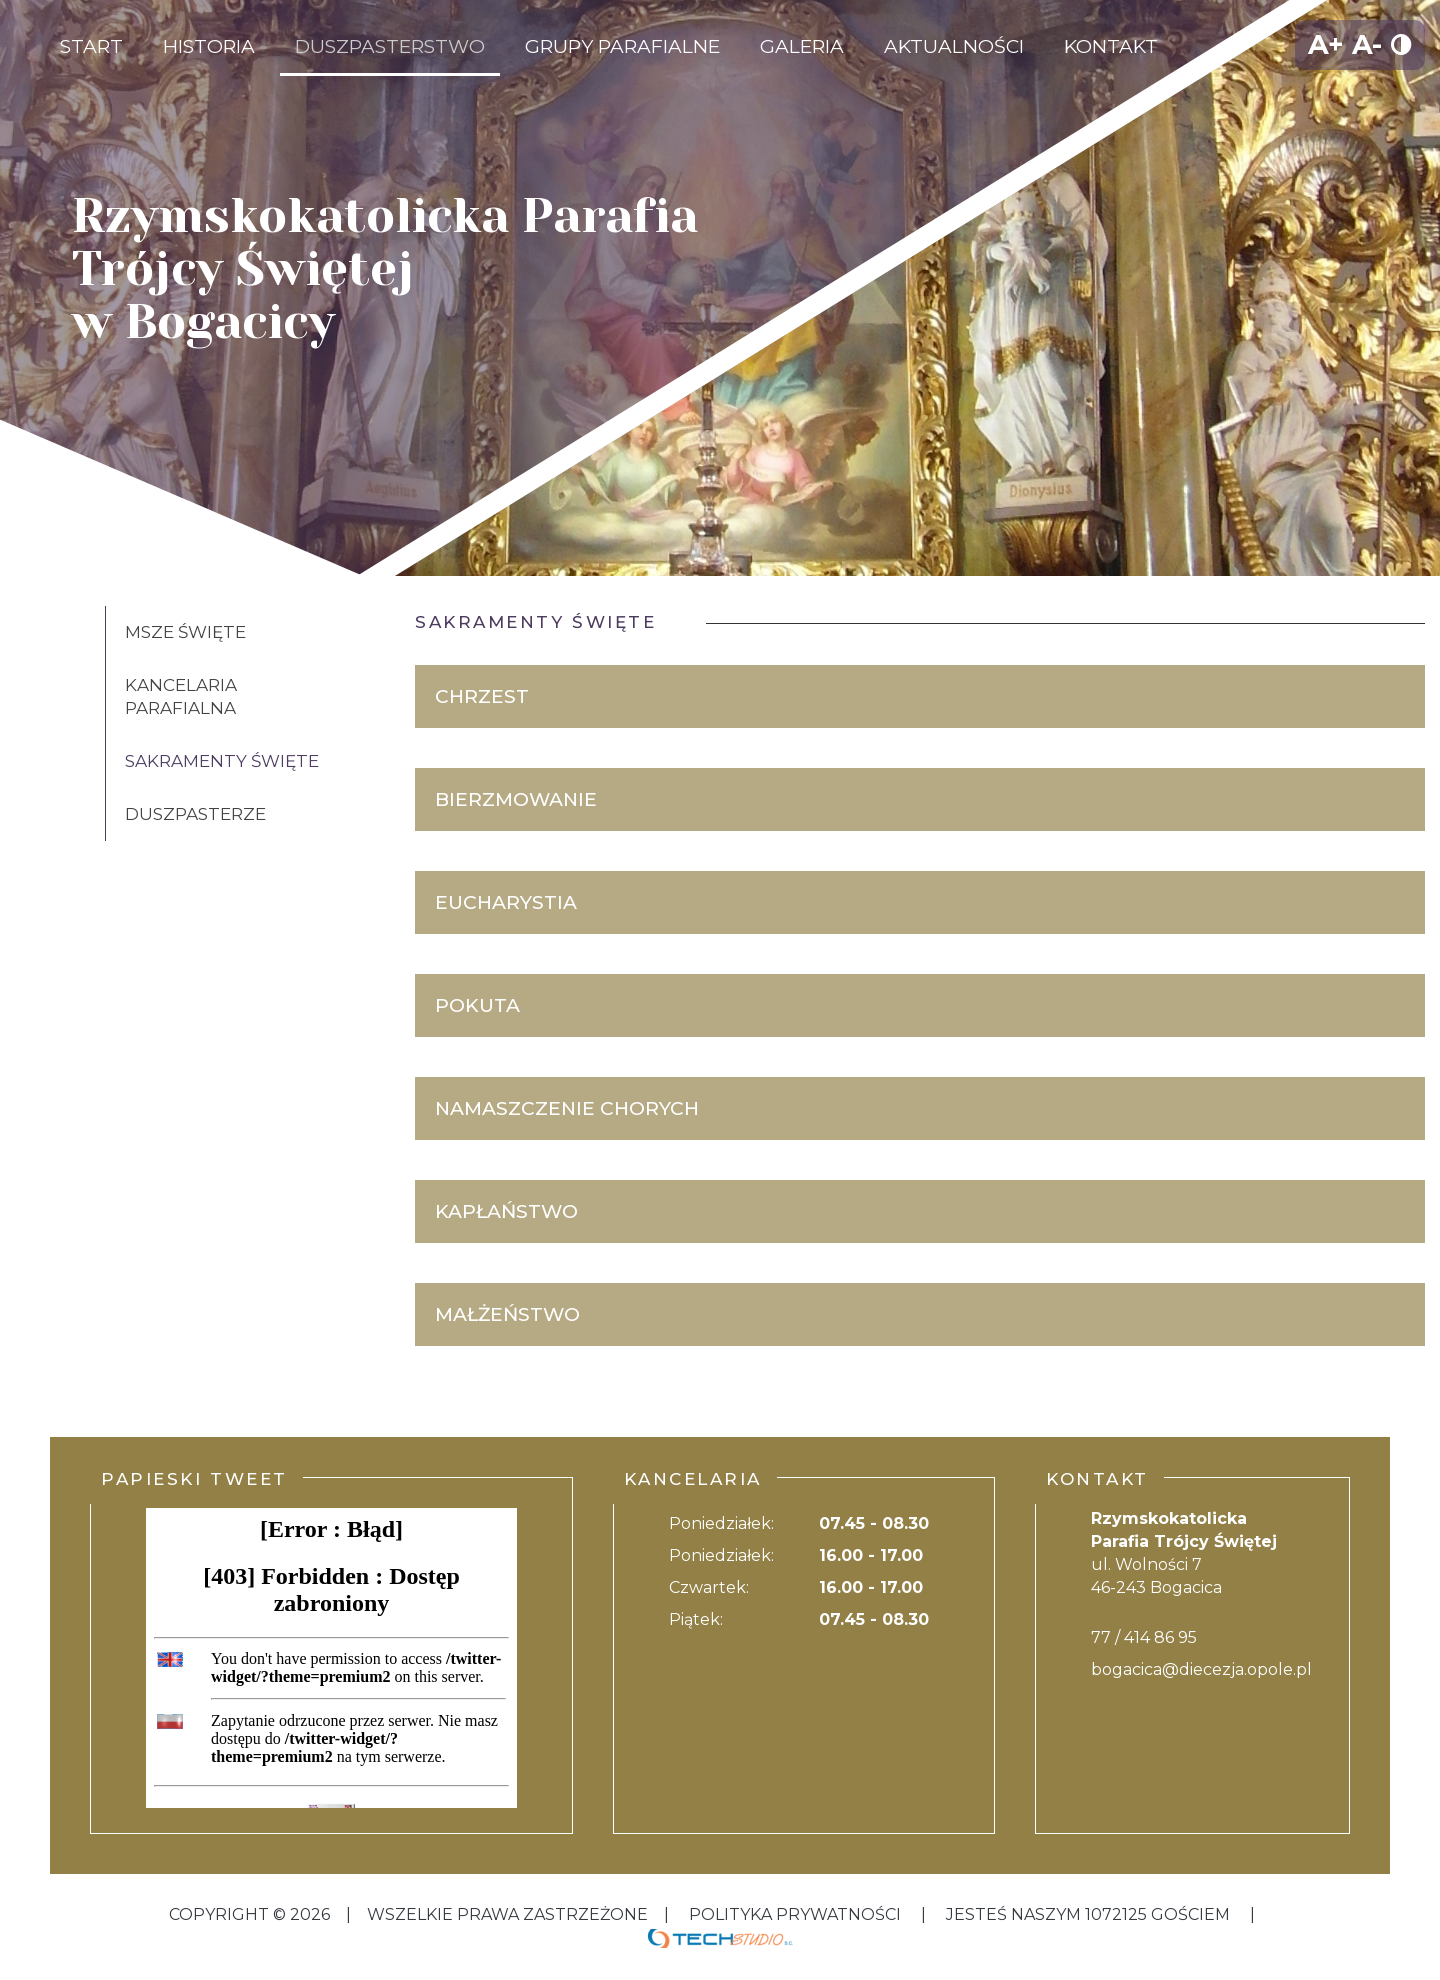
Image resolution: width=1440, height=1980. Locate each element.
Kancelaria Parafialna (181, 696)
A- (1367, 44)
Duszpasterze (195, 814)
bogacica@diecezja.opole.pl (1201, 1669)
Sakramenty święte (222, 761)
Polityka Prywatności (795, 1914)
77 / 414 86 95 (1144, 1637)
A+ (1326, 44)
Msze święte (185, 632)
